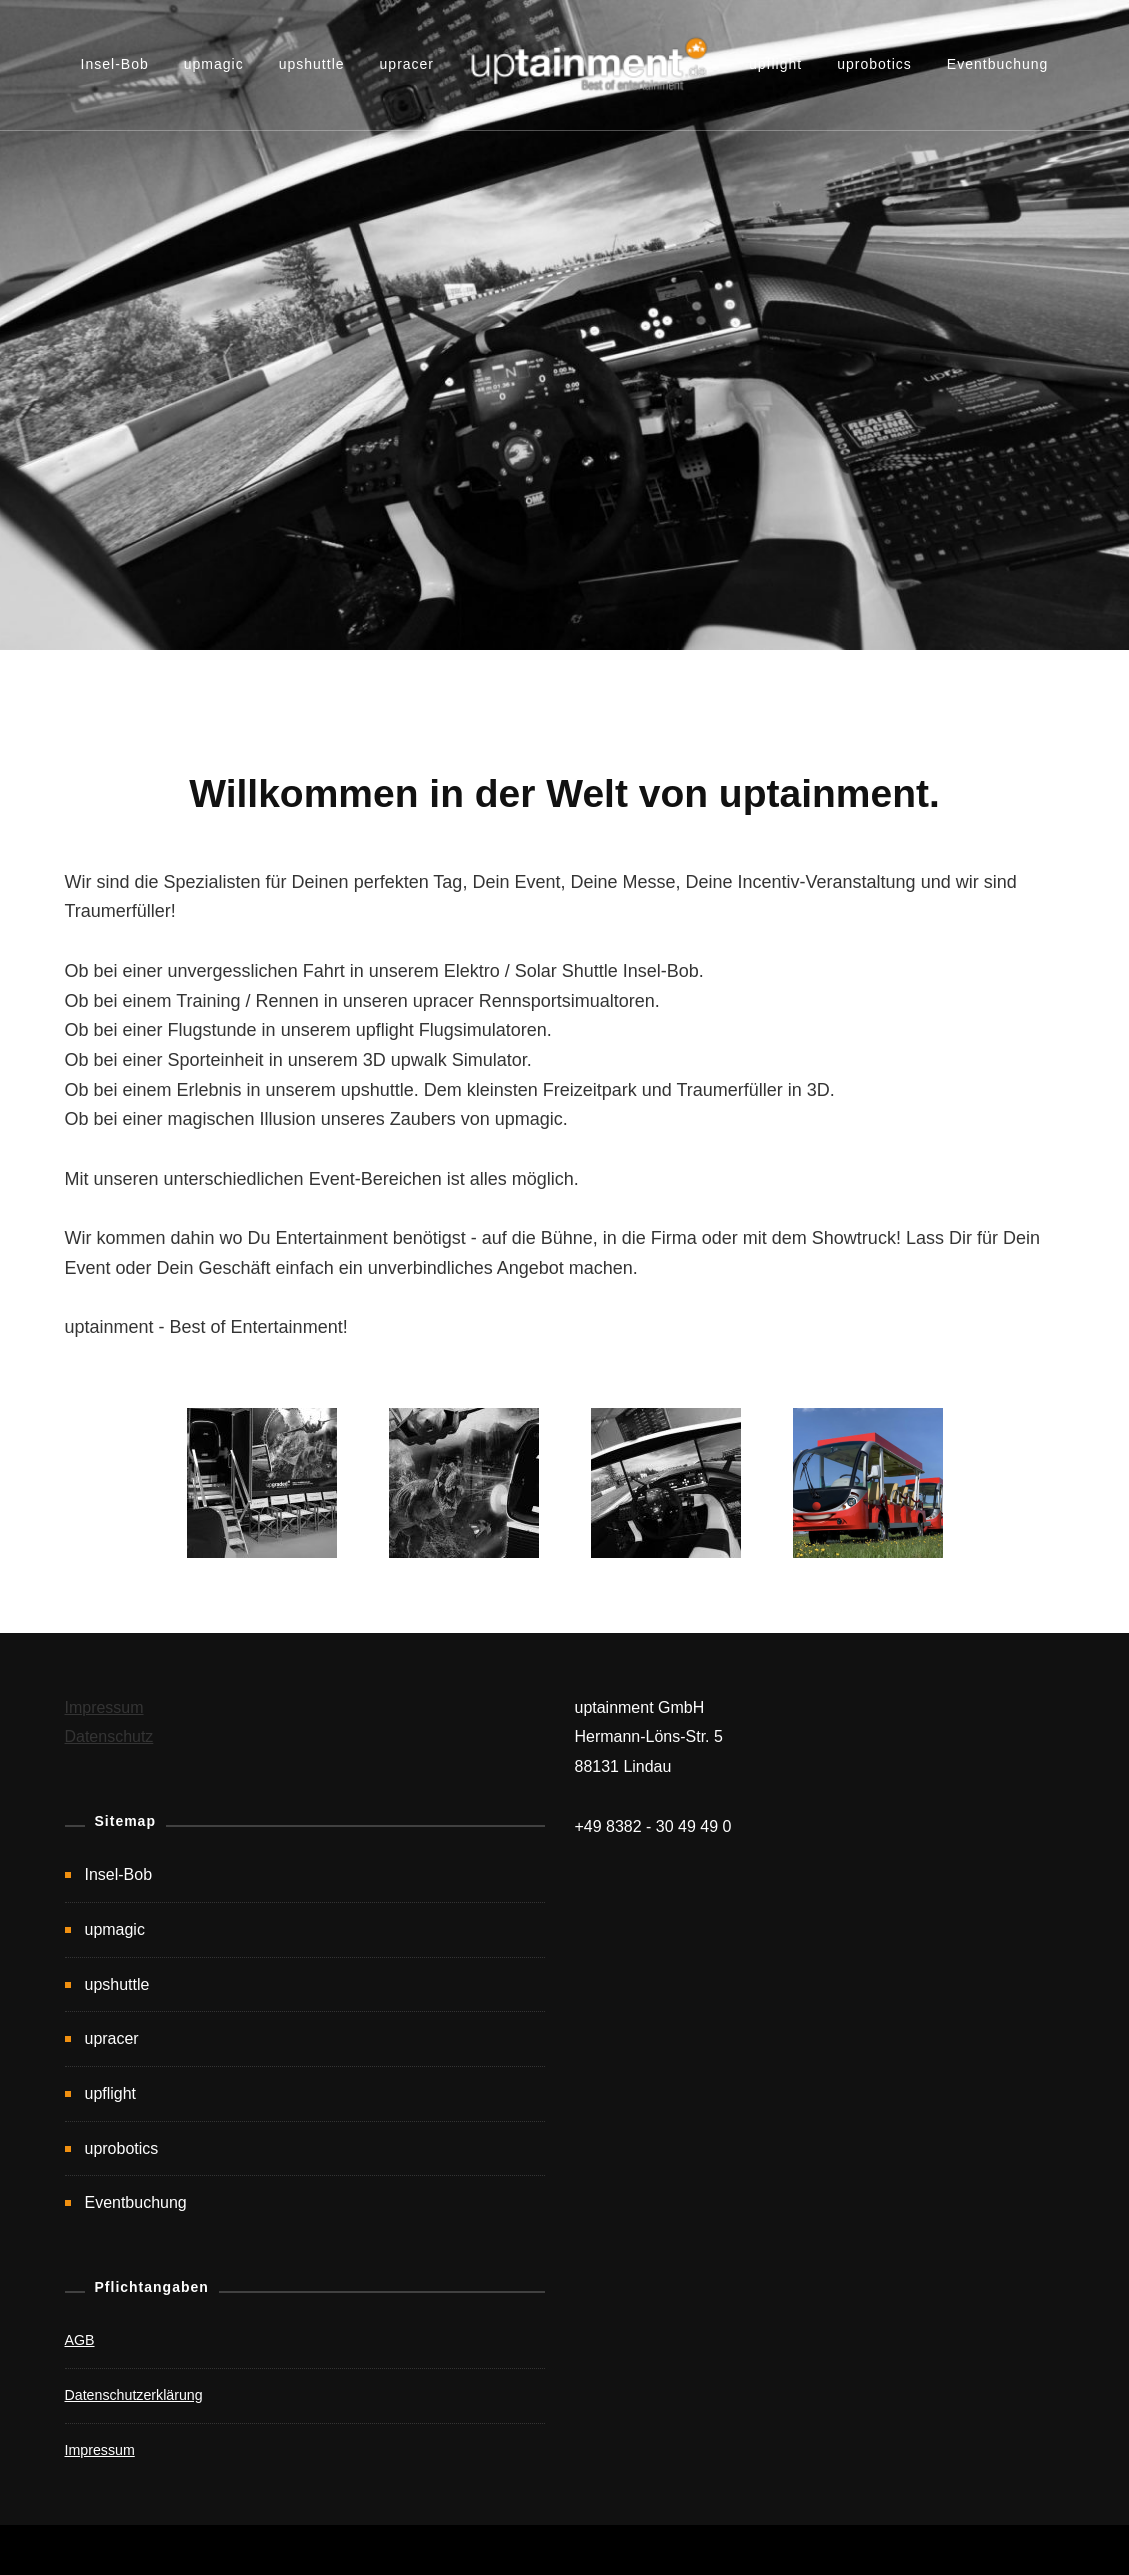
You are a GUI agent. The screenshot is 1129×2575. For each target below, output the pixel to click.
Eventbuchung (998, 64)
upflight (775, 64)
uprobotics (874, 64)
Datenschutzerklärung (134, 2395)
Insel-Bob (115, 64)
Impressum (104, 1707)
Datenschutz (109, 1736)
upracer (407, 64)
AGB (80, 2340)
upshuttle (312, 64)
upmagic (214, 64)
